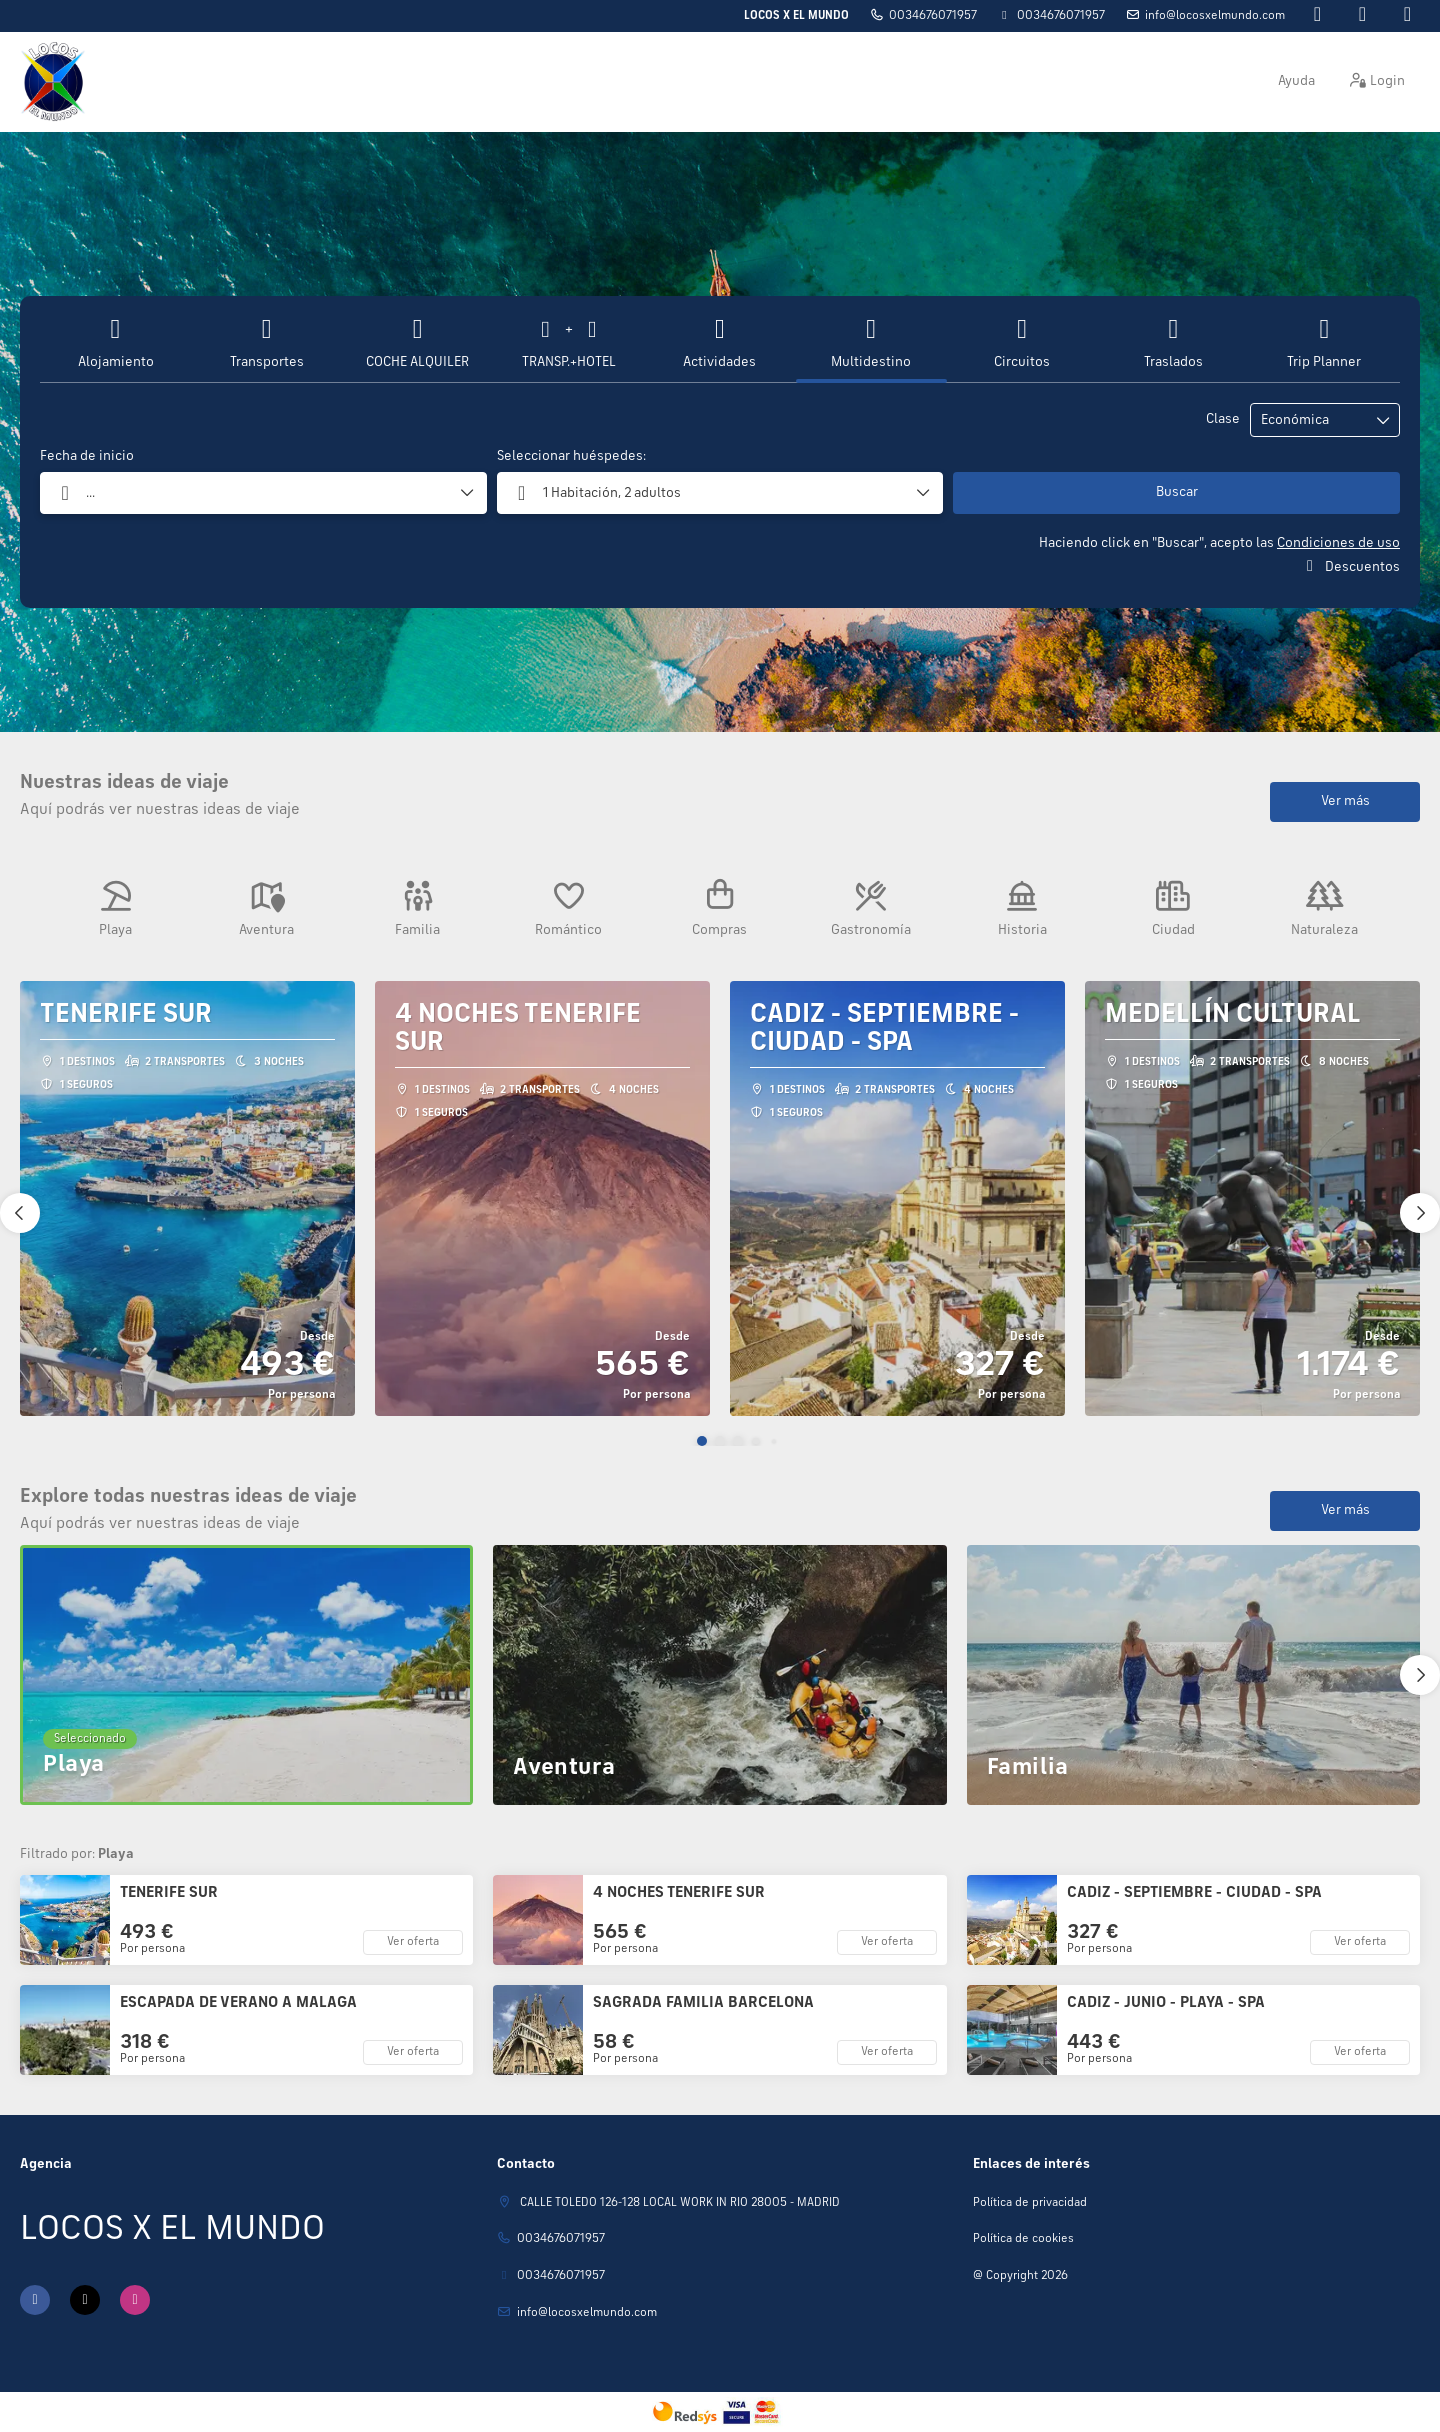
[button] (702, 1441)
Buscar (1177, 492)
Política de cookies (1023, 2239)
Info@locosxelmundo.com (1215, 16)
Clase (1223, 419)
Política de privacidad (1030, 2203)
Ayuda (1296, 81)
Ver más (1345, 801)
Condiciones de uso (1338, 543)
